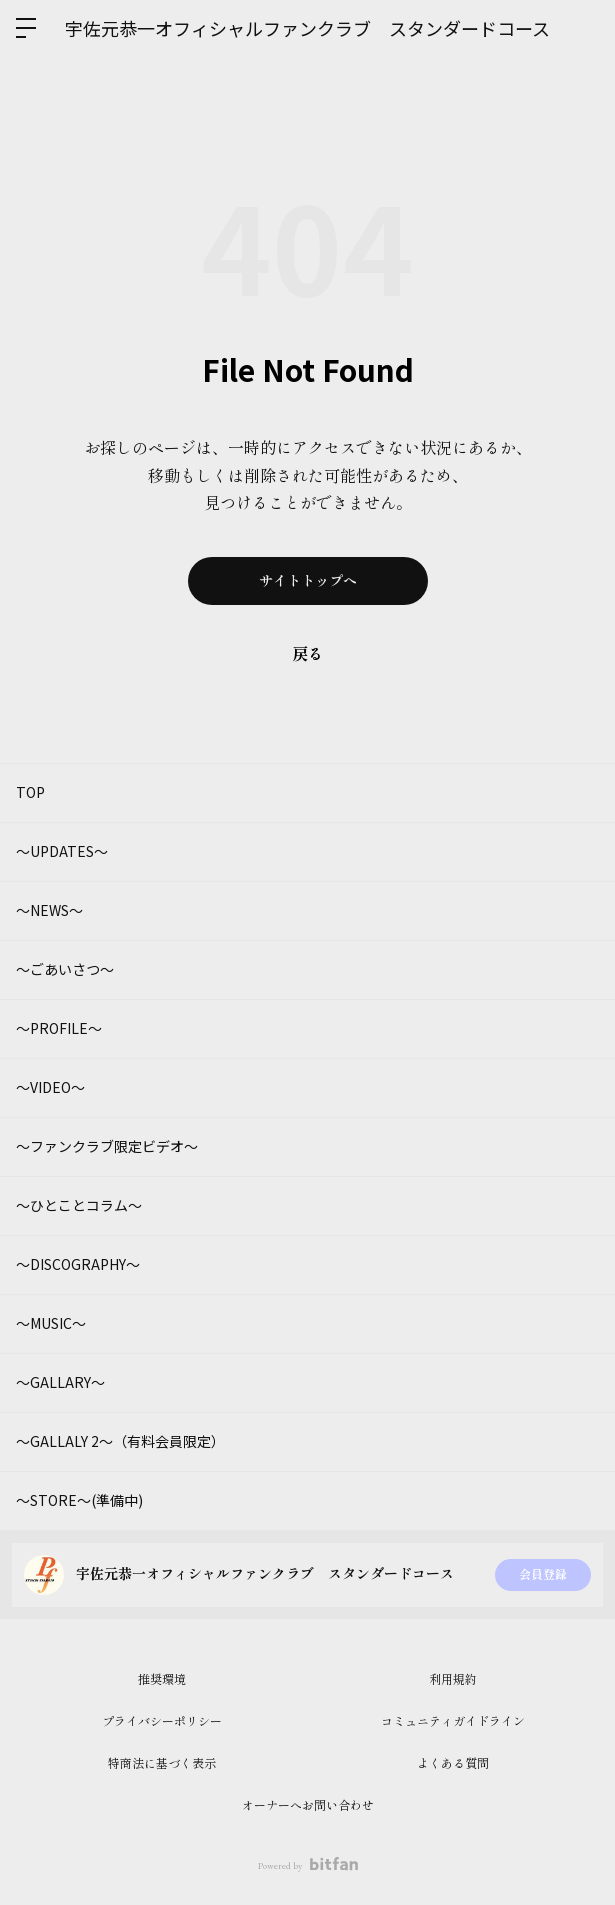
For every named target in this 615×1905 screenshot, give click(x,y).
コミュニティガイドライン (453, 1722)
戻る (308, 654)
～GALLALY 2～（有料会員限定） (120, 1441)
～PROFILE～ (59, 1028)
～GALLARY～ (60, 1382)
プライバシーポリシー (162, 1722)
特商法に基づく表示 (162, 1764)
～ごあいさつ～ (65, 969)
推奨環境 (162, 1680)
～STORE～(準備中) (79, 1500)
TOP (30, 792)
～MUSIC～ (51, 1323)
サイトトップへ (308, 581)
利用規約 (453, 1680)
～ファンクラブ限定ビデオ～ (107, 1146)
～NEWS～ (49, 910)
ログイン (583, 28)
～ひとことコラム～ (79, 1205)
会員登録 (543, 1575)
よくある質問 (453, 1764)
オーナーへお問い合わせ (308, 1806)
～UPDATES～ (62, 851)
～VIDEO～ (50, 1087)
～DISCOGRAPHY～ (78, 1264)
